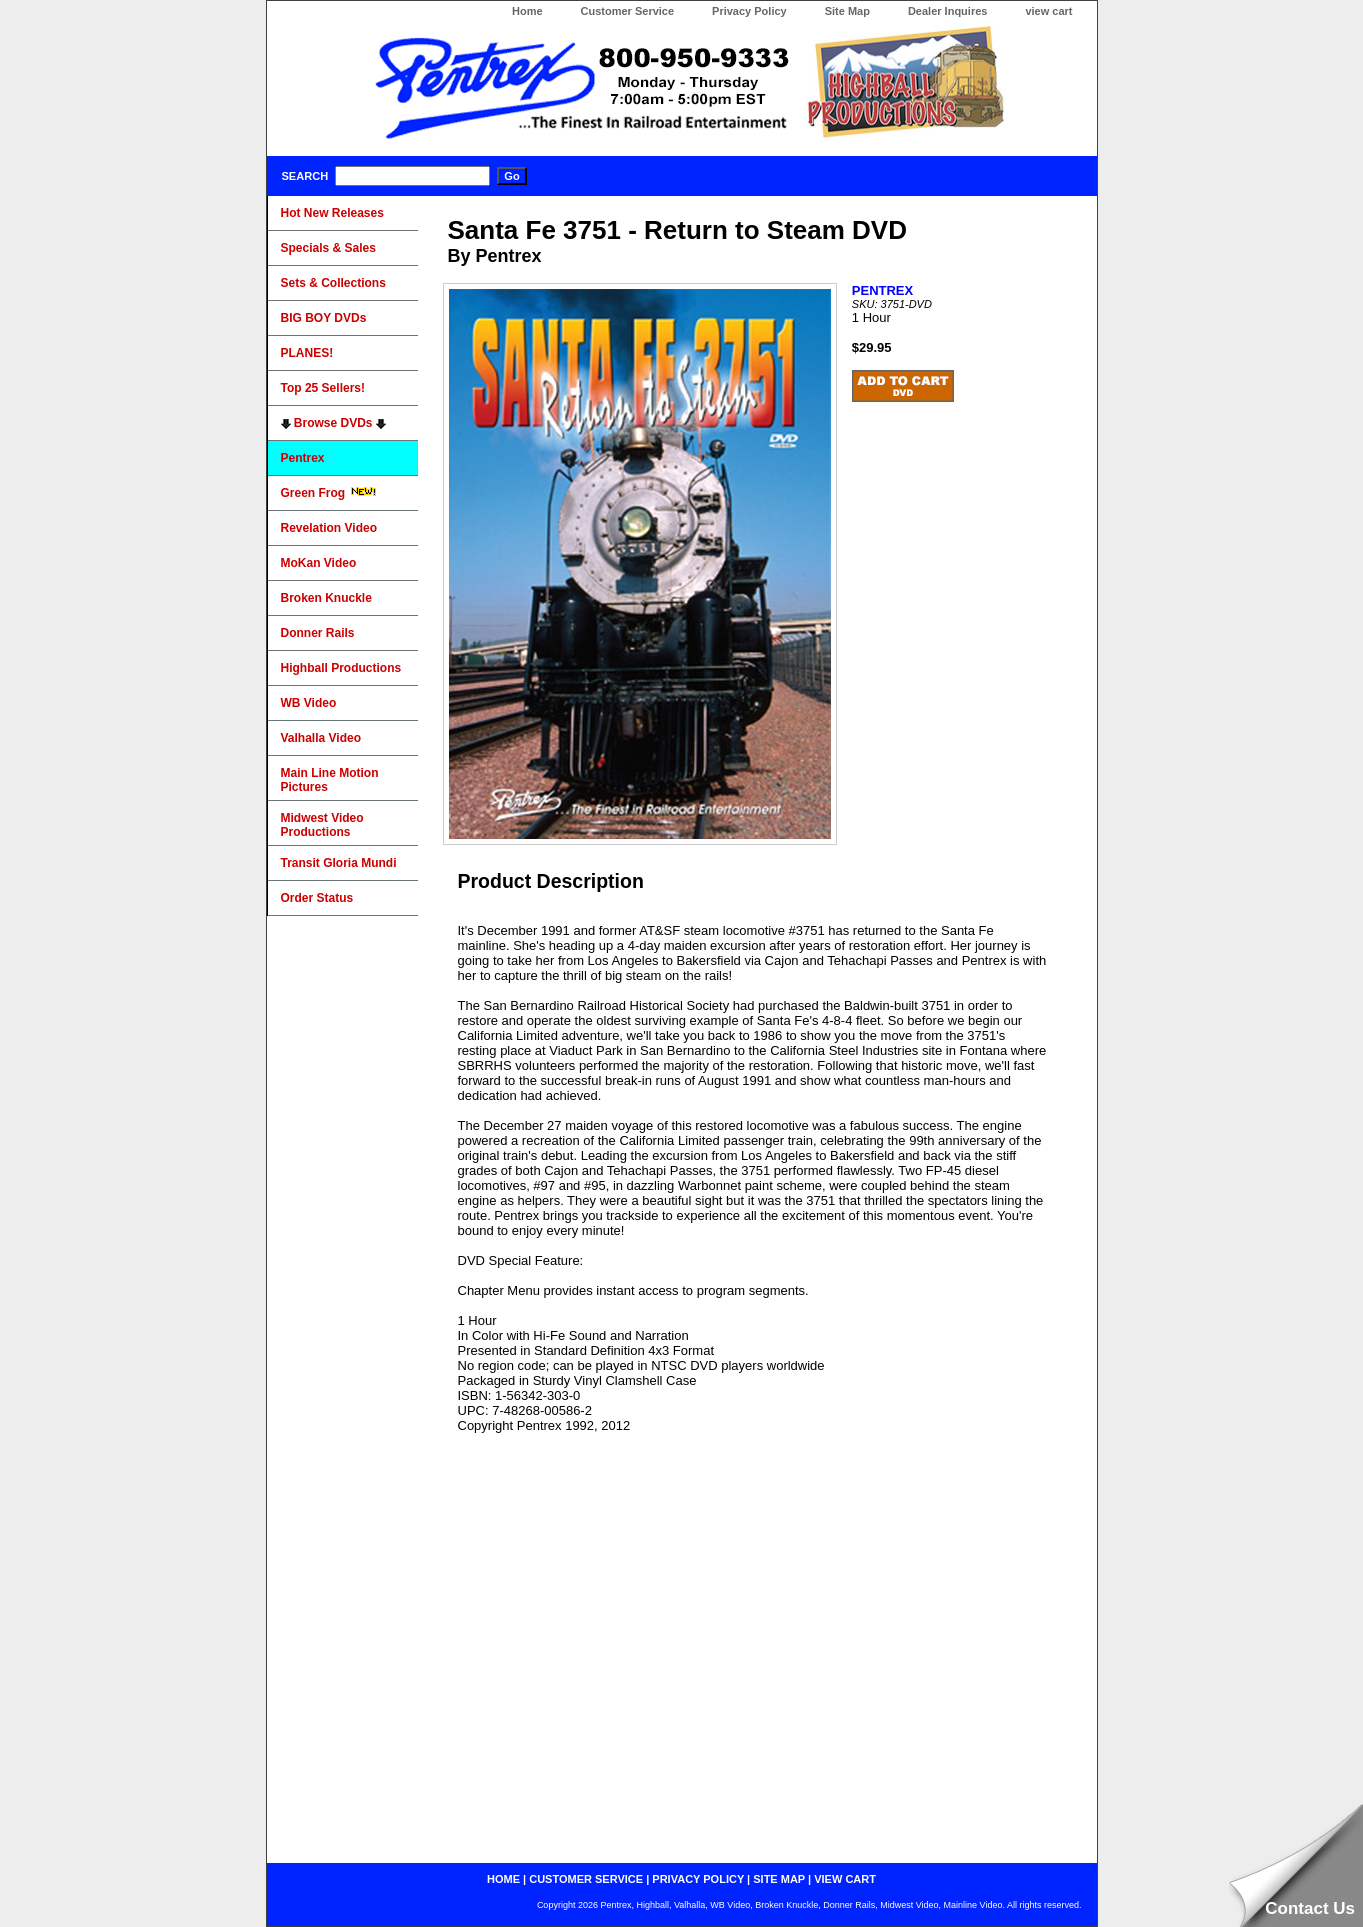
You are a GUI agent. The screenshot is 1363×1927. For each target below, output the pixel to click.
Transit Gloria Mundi (339, 863)
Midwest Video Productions (322, 825)
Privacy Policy (749, 11)
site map (779, 1879)
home (503, 1879)
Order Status (317, 898)
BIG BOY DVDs (324, 318)
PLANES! (307, 353)
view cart (1048, 11)
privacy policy (698, 1879)
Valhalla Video (321, 738)
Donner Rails (318, 633)
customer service (586, 1879)
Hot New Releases (332, 213)
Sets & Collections (333, 283)
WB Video (309, 703)
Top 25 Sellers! (323, 388)
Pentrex (303, 458)
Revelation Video (329, 528)
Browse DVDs (333, 423)
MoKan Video (319, 563)
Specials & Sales (328, 248)
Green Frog (329, 493)
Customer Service (628, 11)
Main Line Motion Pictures (330, 780)
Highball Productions (341, 668)
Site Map (847, 11)
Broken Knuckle (326, 598)
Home (527, 11)
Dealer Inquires (947, 11)
